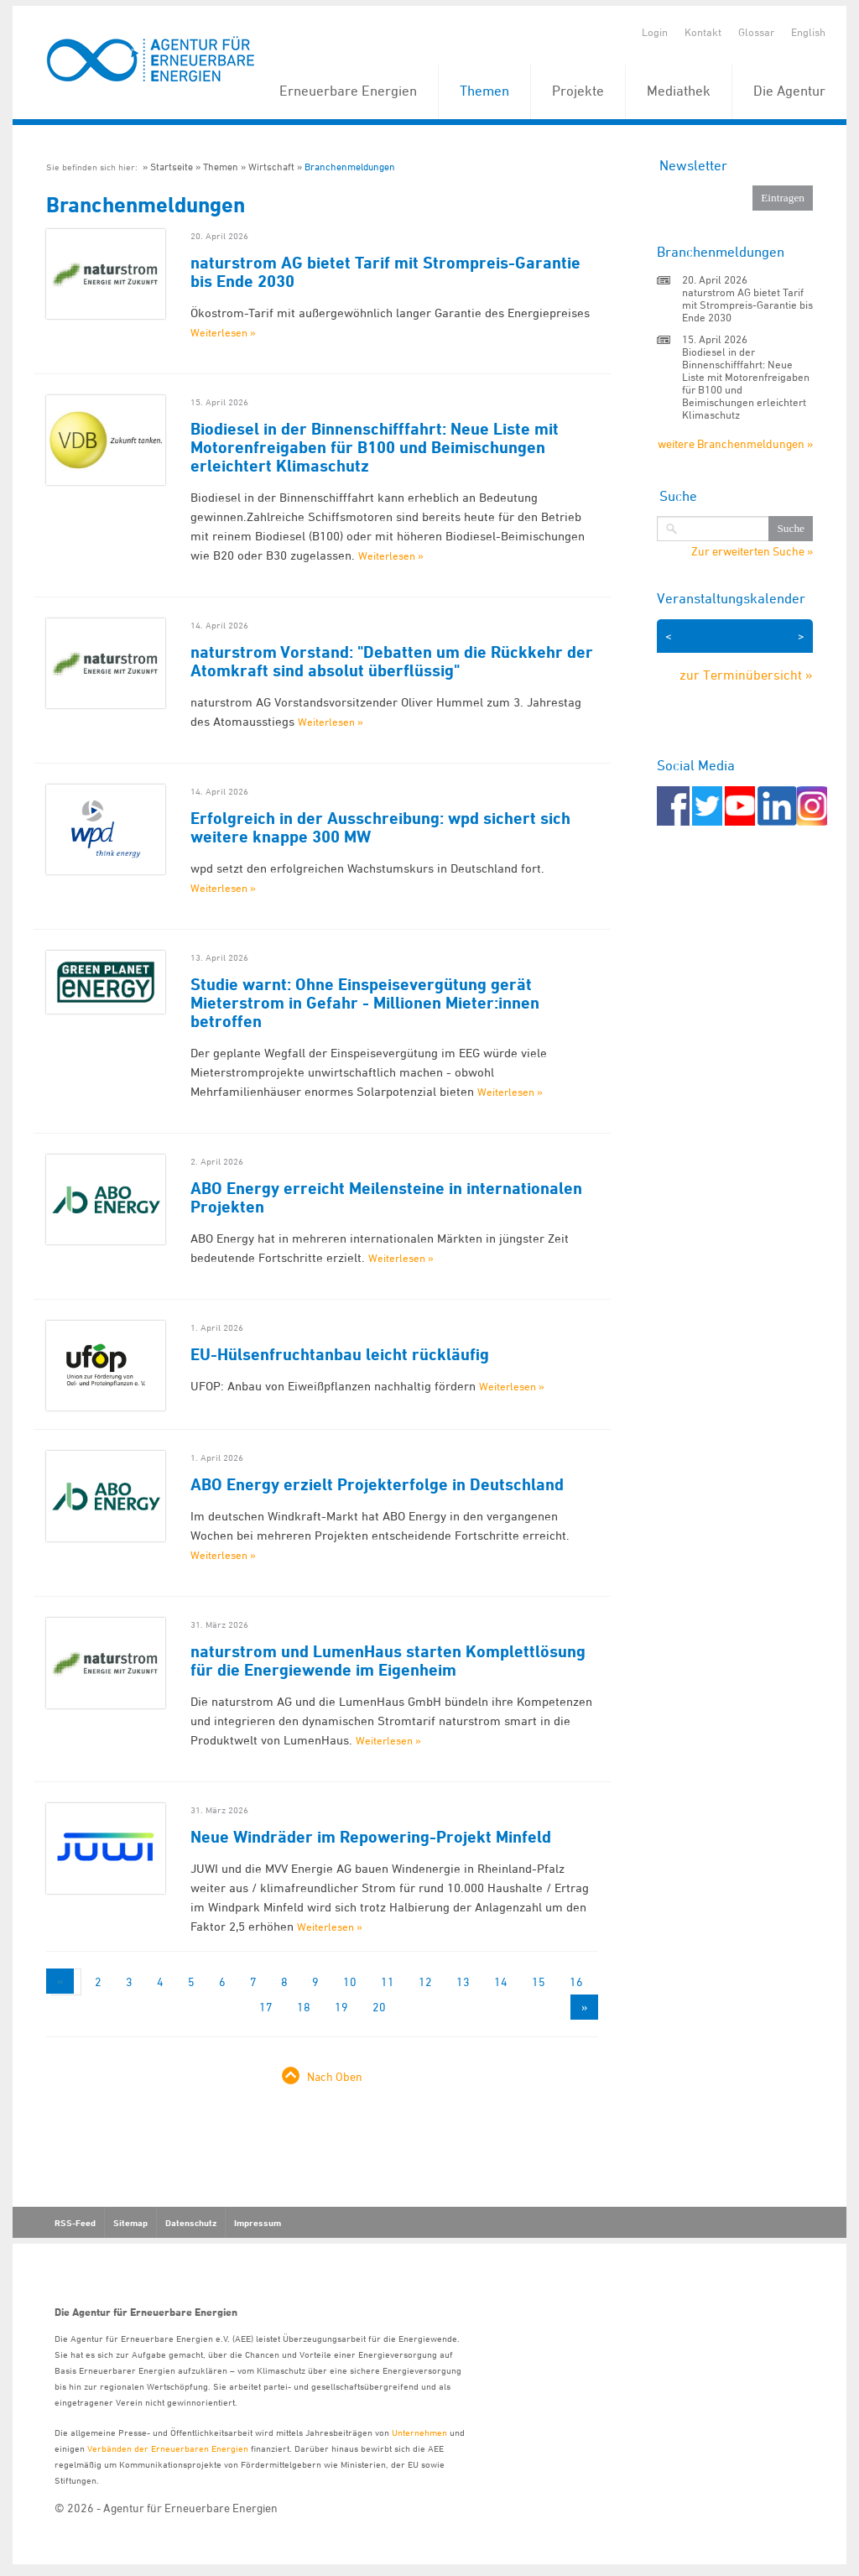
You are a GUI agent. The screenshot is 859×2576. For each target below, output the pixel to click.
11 (387, 1981)
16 (576, 1981)
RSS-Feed (75, 2223)
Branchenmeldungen (350, 166)
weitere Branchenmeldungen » (735, 443)
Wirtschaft (271, 166)
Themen (484, 90)
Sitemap (130, 2223)
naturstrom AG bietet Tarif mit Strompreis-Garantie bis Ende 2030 (385, 272)
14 (501, 1981)
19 (341, 2007)
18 (303, 2007)
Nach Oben (334, 2076)
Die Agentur (789, 90)
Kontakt (703, 32)
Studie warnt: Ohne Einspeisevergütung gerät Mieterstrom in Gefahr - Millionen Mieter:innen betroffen (364, 1002)
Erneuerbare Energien (348, 90)
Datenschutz (190, 2223)
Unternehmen (419, 2432)
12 (425, 1981)
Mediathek (679, 90)
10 (350, 1981)
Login (655, 32)
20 (379, 2007)
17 (266, 2007)
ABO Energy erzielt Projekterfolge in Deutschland (377, 1484)
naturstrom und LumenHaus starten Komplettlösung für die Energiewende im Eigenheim (388, 1660)
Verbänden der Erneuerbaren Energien (167, 2448)
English (808, 32)
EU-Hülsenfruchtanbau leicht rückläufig (339, 1354)
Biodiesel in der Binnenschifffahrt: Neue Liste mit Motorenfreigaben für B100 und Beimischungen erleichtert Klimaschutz (374, 447)
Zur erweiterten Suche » (752, 551)
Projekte (578, 90)
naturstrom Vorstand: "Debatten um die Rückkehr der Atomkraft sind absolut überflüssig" (391, 661)
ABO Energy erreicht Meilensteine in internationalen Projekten (386, 1197)
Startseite (171, 166)
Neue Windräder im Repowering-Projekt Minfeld (370, 1837)
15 (538, 1981)
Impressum (257, 2223)
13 (463, 1981)
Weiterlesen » (223, 332)
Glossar (756, 32)
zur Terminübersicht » (746, 674)
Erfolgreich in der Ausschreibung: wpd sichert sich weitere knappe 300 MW (380, 827)
